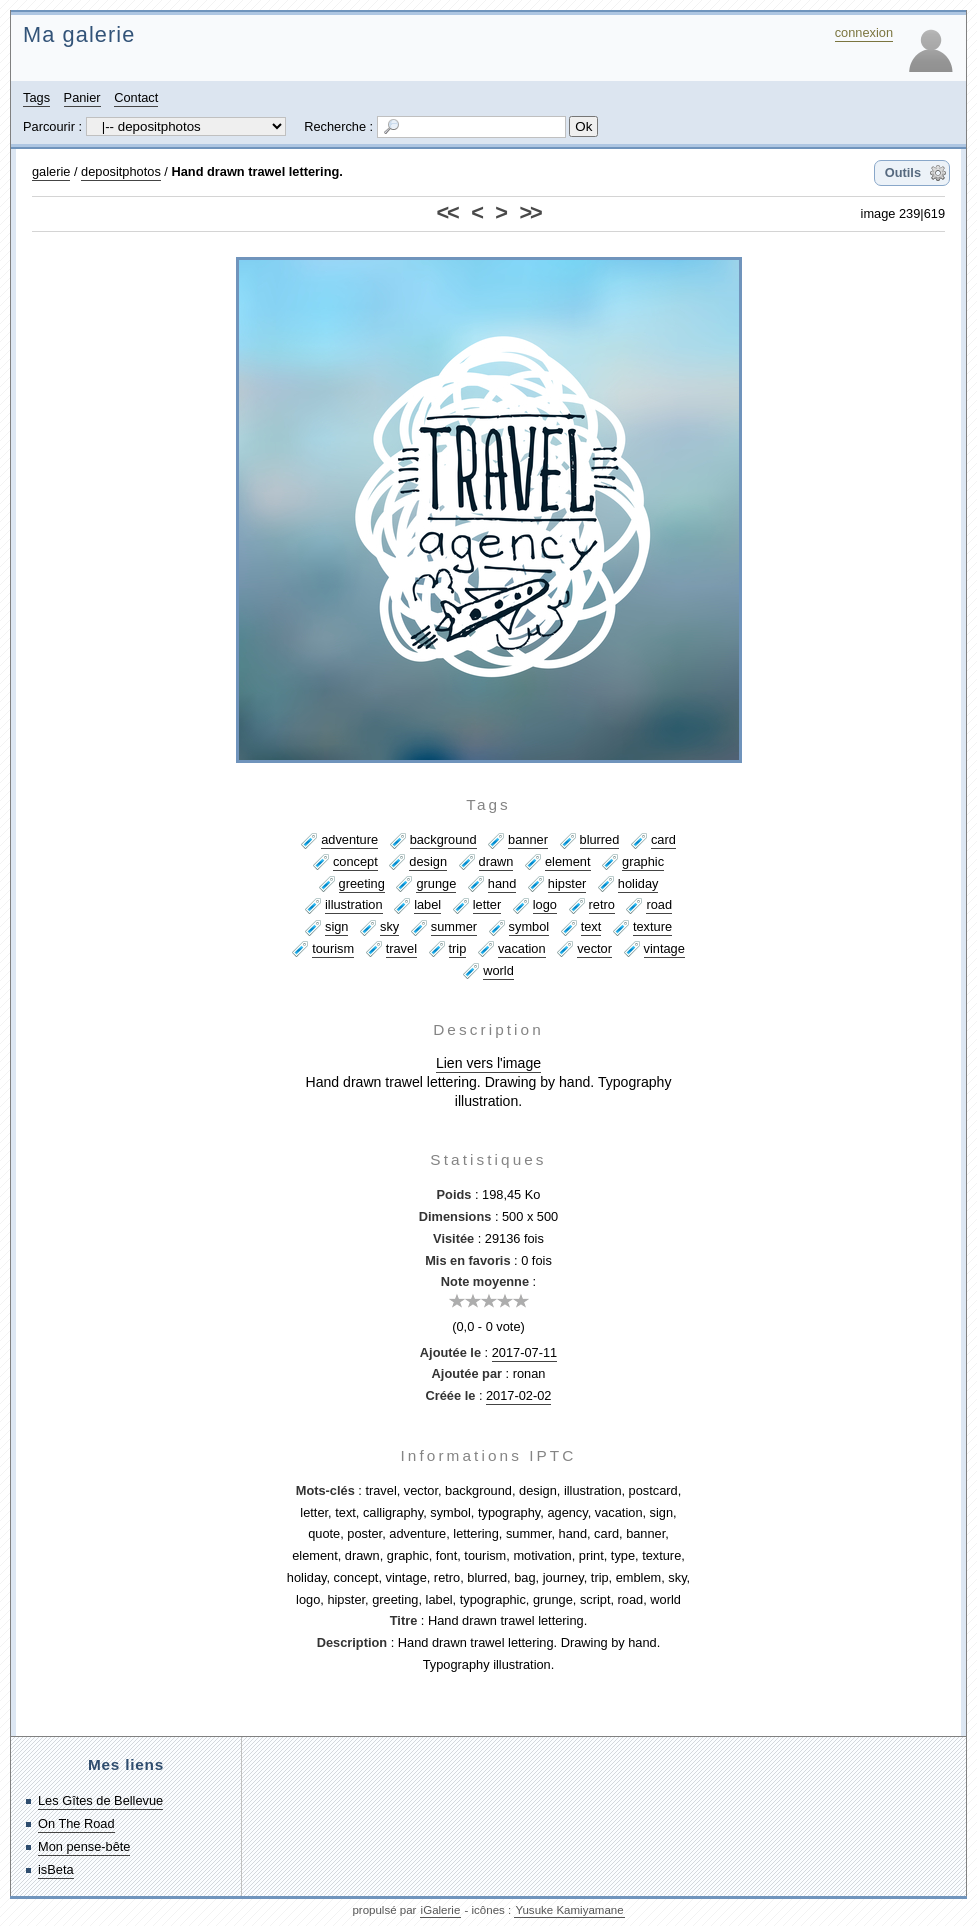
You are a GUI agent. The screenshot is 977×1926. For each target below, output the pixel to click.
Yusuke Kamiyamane (569, 1910)
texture (652, 926)
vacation (522, 948)
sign (336, 926)
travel (401, 948)
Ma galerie (79, 34)
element (568, 861)
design (428, 861)
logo (545, 904)
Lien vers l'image (488, 1063)
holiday (638, 883)
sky (389, 926)
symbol (529, 926)
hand (502, 883)
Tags (36, 97)
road (659, 904)
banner (528, 839)
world (498, 970)
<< (447, 212)
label (427, 904)
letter (487, 904)
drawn (496, 861)
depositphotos (121, 171)
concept (355, 861)
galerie (51, 171)
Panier (82, 97)
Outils (903, 172)
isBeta (56, 1869)
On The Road (76, 1823)
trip (458, 948)
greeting (362, 883)
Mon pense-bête (84, 1846)
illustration (354, 904)
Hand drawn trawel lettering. (256, 171)
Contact (136, 97)
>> (529, 212)
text (591, 926)
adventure (349, 839)
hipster (567, 883)
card (663, 839)
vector (594, 948)
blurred (600, 839)
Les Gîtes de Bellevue (100, 1800)
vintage (664, 948)
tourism (333, 948)
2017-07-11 (524, 1352)
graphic (643, 861)
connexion (864, 32)
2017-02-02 (518, 1395)
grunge (436, 883)
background (443, 839)
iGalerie (441, 1910)
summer (454, 926)
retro (602, 904)
